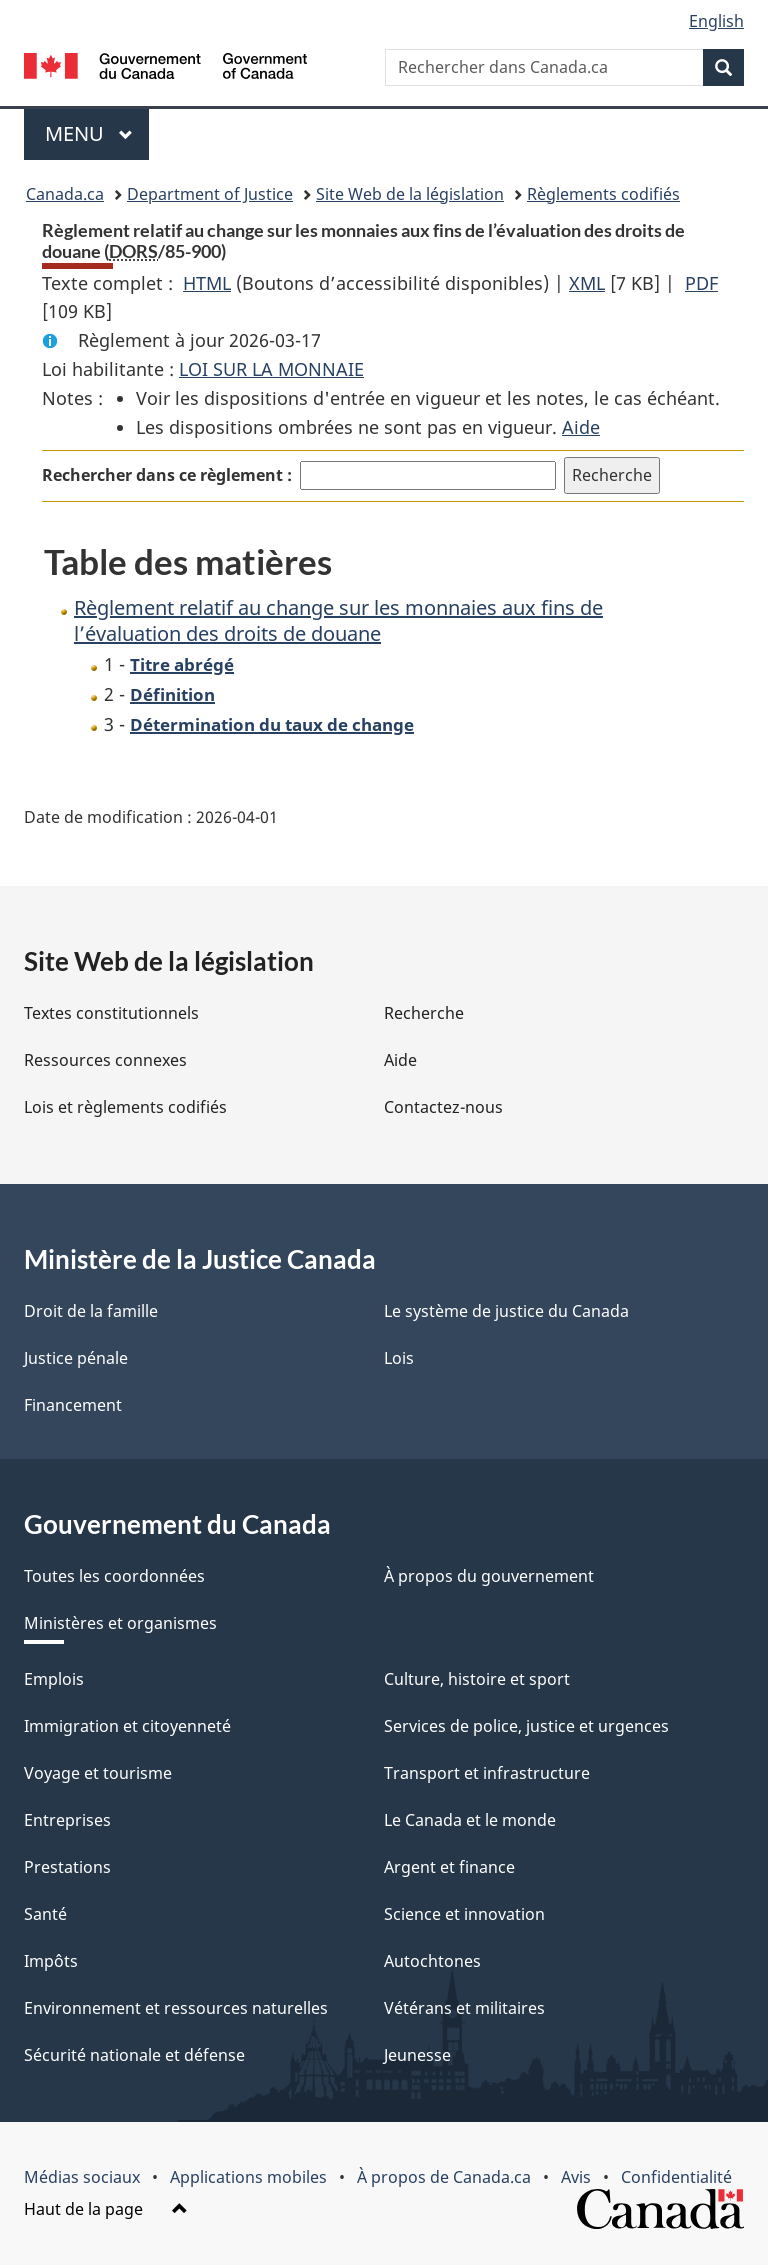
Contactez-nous (443, 1107)
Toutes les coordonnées (114, 1576)
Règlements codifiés (603, 194)
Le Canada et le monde (470, 1820)
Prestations (67, 1867)
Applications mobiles (248, 2177)
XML (587, 283)
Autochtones (432, 1961)
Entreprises (67, 1820)
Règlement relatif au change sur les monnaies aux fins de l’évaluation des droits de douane (338, 620)
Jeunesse (417, 2055)
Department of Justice (210, 194)
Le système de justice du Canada (506, 1311)
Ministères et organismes (120, 1623)
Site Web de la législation (410, 194)
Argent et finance (449, 1867)
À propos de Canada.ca (444, 2177)
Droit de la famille (91, 1311)
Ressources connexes (105, 1060)
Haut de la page (106, 2209)
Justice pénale (76, 1358)
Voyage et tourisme (98, 1773)
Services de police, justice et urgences (526, 1726)
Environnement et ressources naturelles (176, 2008)
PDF (701, 283)
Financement (73, 1405)
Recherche (424, 1013)
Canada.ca (65, 194)
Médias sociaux (82, 2177)
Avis (576, 2177)
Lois (399, 1358)
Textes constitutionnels (111, 1013)
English (716, 21)
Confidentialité (676, 2177)
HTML (207, 283)
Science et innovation (464, 1914)
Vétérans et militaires (464, 2008)
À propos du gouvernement (489, 1576)
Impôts (51, 1961)
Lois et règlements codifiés (125, 1107)
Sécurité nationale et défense (134, 2055)
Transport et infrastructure (487, 1773)
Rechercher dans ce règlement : (167, 475)
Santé (45, 1914)
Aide (581, 427)
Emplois (54, 1679)
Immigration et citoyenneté (127, 1726)
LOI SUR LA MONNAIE (271, 369)
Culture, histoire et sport (477, 1679)
